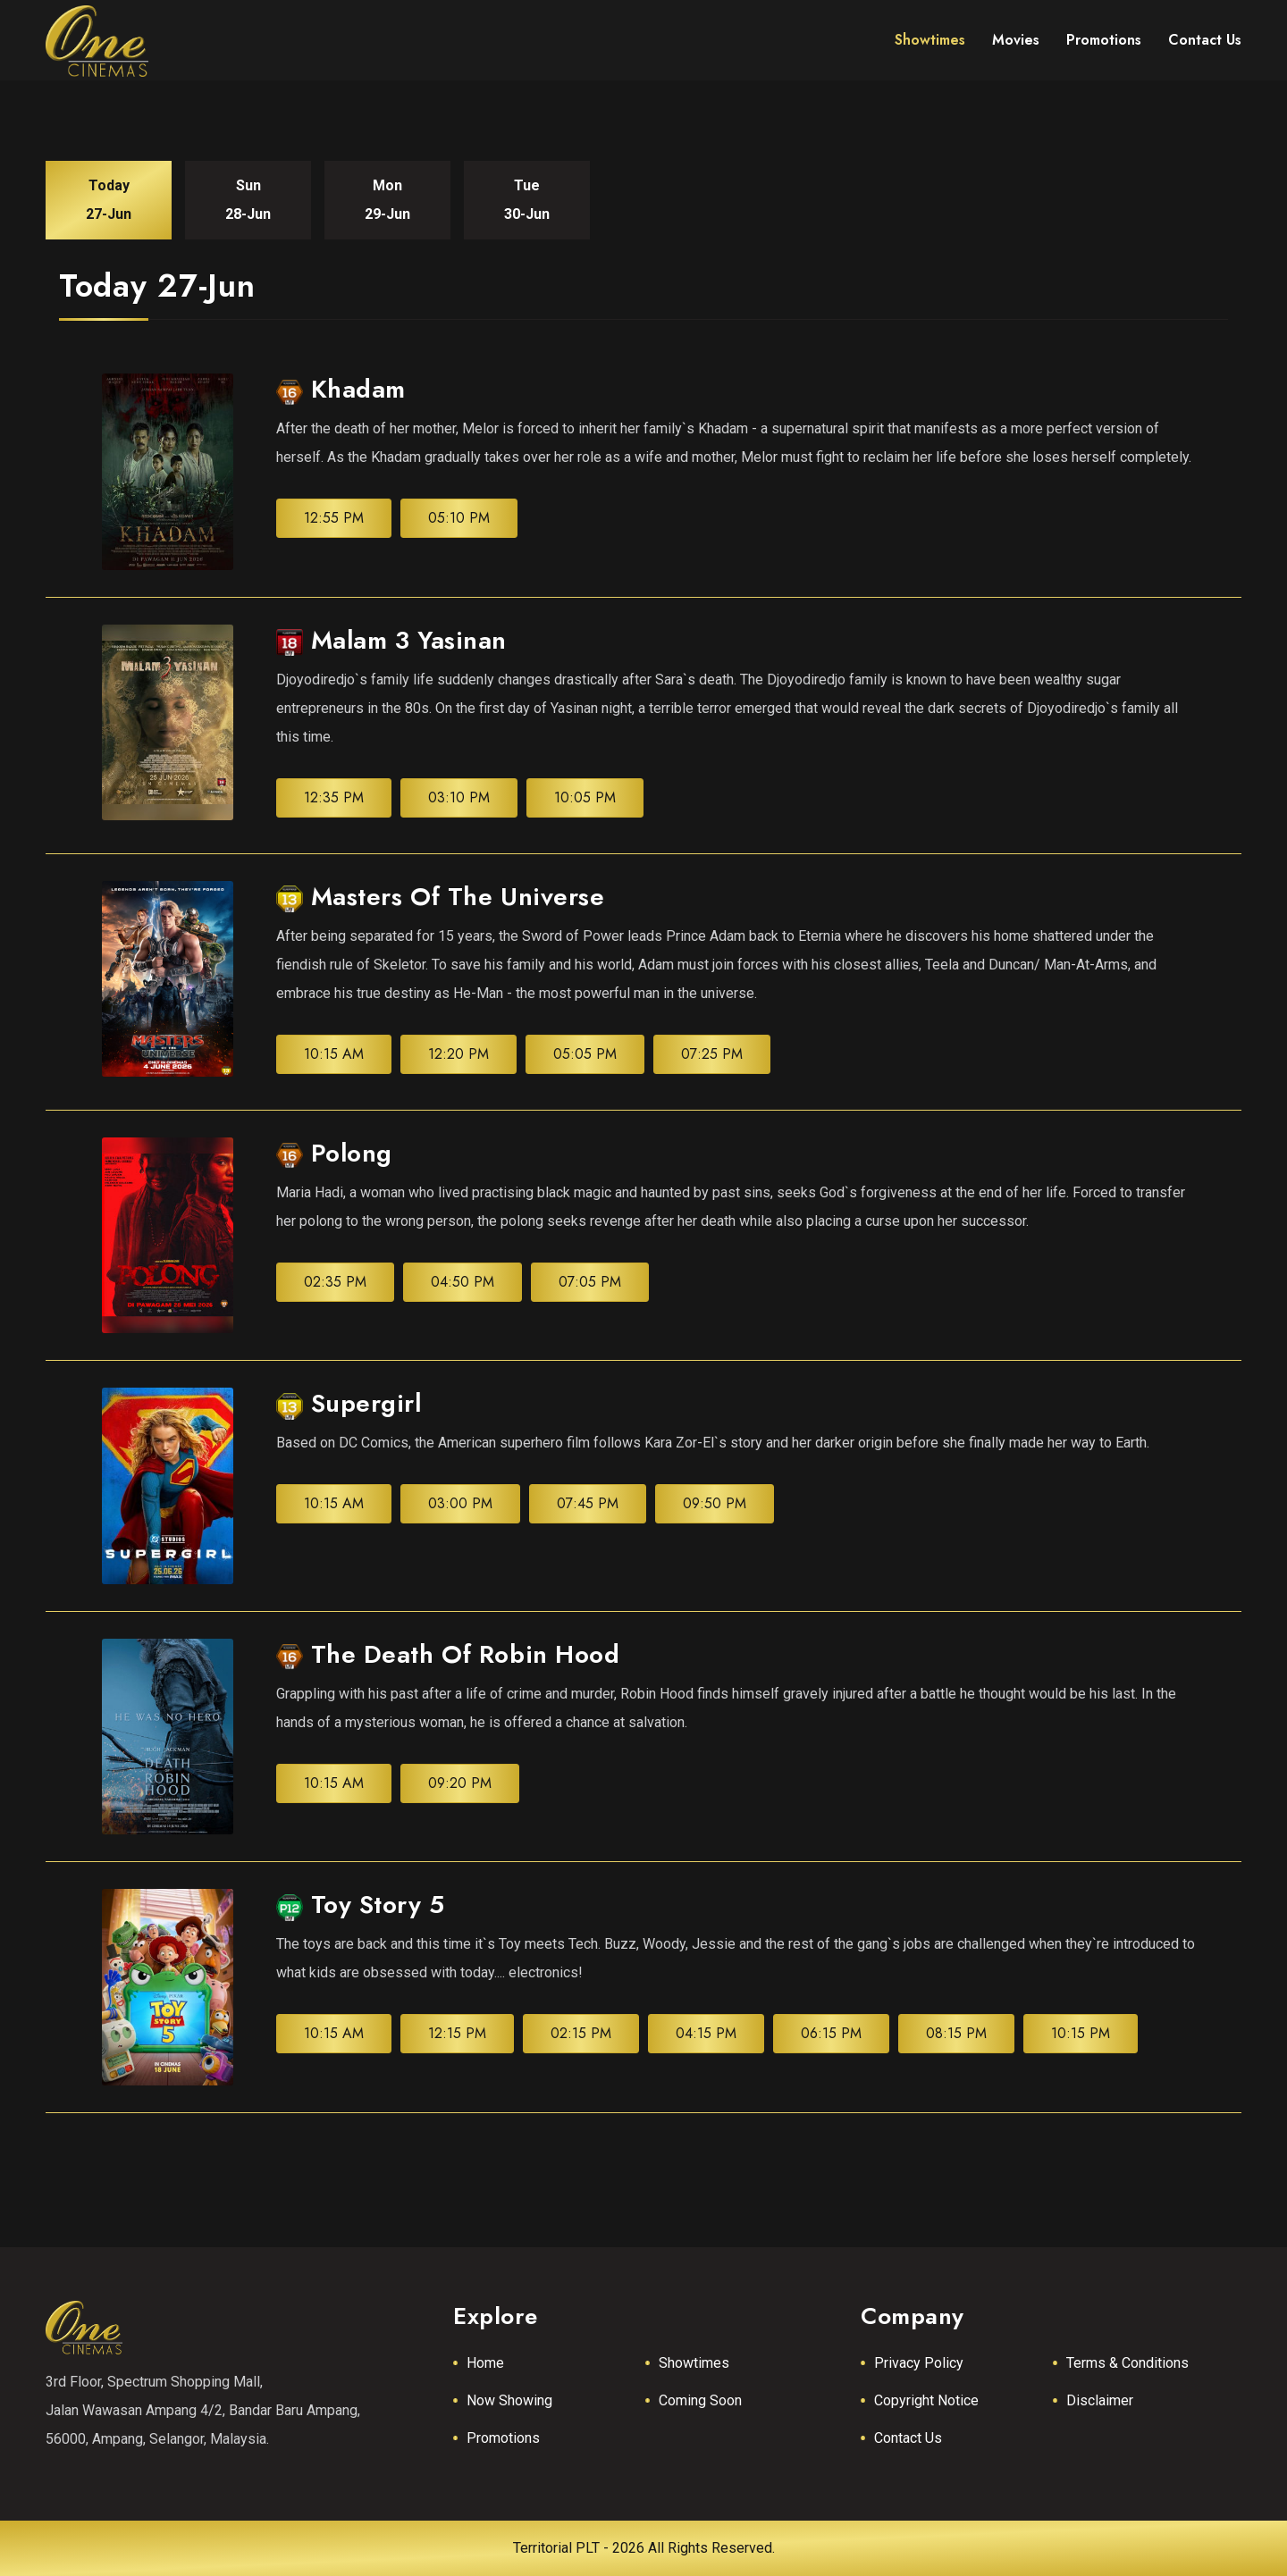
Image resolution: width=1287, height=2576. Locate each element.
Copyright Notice (926, 2400)
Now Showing (509, 2400)
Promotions (503, 2437)
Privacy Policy (918, 2362)
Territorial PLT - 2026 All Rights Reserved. (644, 2547)
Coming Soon (700, 2400)
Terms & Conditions (1127, 2362)
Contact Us (908, 2437)
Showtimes (694, 2362)
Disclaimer (1099, 2400)
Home (485, 2362)
